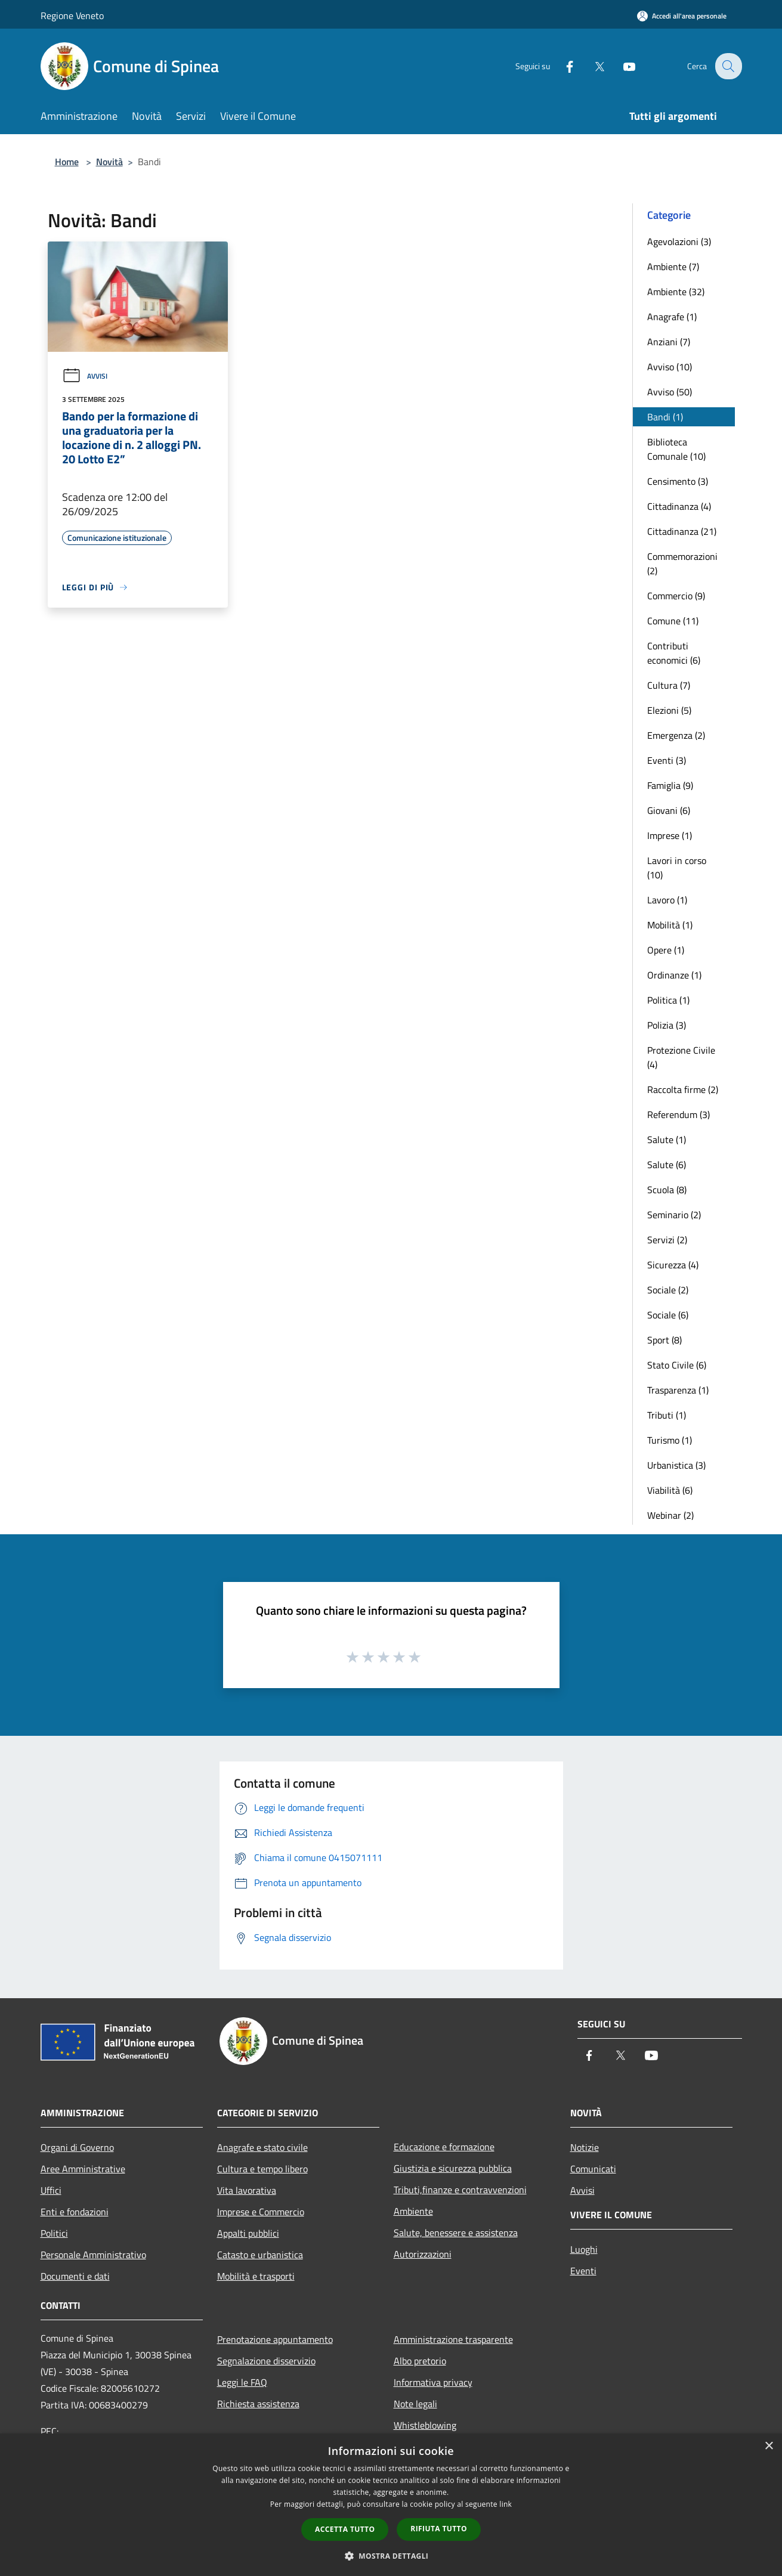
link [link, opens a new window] (505, 2504)
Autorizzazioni (423, 2254)
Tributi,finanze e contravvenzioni (460, 2189)
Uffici (51, 2190)
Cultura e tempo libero (262, 2169)
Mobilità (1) (670, 925)
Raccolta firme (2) (682, 1089)
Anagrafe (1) (672, 316)
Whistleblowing (425, 2425)
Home (67, 161)
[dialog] (391, 2504)
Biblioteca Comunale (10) (676, 449)
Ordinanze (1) (674, 975)
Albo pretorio (420, 2361)
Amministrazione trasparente (453, 2339)
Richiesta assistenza (258, 2404)
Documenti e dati (75, 2276)
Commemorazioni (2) (682, 563)
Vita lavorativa (246, 2190)
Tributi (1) (666, 1415)
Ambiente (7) (673, 266)
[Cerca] (727, 66)
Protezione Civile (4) (681, 1057)
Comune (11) (672, 621)
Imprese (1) (669, 835)
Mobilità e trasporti (256, 2276)
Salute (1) (666, 1139)
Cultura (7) (668, 685)
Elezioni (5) (669, 710)
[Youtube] (621, 66)
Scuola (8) (667, 1189)
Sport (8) (664, 1340)
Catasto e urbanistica (260, 2254)
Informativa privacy (433, 2382)
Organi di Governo (77, 2147)
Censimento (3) (677, 481)
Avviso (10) (669, 367)
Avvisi (84, 376)
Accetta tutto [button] (345, 2529)
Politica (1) (668, 1000)
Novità (109, 161)
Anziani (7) (668, 342)
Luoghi (584, 2249)
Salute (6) (666, 1164)
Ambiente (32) (675, 291)
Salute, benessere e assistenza (456, 2232)
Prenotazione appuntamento (275, 2339)
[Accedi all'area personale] (682, 16)
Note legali (415, 2404)
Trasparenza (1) (678, 1390)
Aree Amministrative (83, 2169)
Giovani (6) (668, 810)
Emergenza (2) (676, 735)
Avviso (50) (669, 392)
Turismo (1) (669, 1440)
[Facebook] (562, 66)
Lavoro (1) (667, 900)
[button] (391, 2556)
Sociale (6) (667, 1315)
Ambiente (413, 2211)
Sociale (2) (667, 1290)
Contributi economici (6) (673, 653)
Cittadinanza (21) (681, 531)
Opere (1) (665, 950)
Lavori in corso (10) (676, 867)
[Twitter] (592, 66)
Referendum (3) (678, 1114)
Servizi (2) (667, 1240)
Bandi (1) (665, 417)
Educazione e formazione (444, 2147)
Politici (54, 2233)
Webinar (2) (670, 1515)
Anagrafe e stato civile (262, 2147)
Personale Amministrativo (93, 2254)
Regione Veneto (72, 15)
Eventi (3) (666, 760)
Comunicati (593, 2169)
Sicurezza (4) (672, 1265)
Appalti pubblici (248, 2233)
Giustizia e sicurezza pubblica (453, 2168)
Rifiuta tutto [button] (438, 2529)
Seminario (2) (674, 1215)
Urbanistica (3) (676, 1465)
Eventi (583, 2271)
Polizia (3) (666, 1025)
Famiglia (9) (670, 785)
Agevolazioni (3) (679, 241)
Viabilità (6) (670, 1490)
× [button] (768, 2446)
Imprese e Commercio (260, 2212)
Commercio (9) (676, 596)
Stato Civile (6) (676, 1365)
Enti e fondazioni (75, 2212)
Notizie (584, 2147)
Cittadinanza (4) (679, 506)
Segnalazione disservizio (266, 2361)
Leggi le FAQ (242, 2382)
